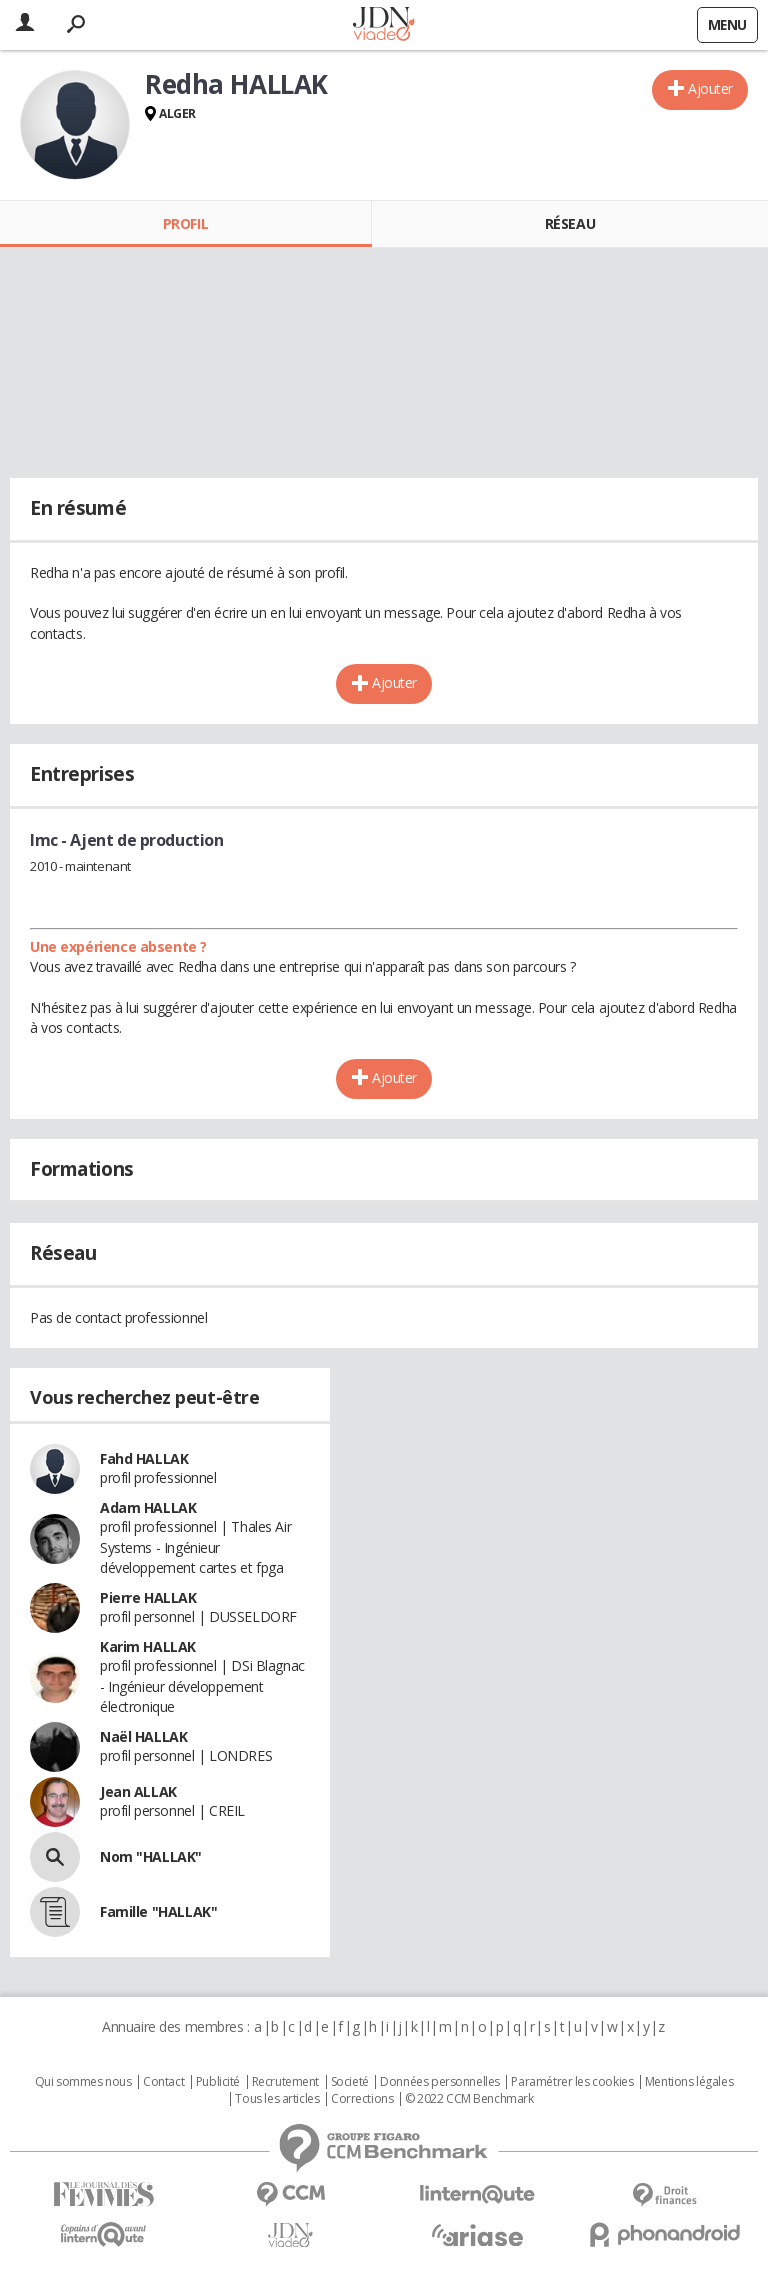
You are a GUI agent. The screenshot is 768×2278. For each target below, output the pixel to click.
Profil (185, 223)
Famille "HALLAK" (158, 1911)
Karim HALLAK (148, 1646)
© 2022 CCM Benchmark (469, 2099)
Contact (163, 2082)
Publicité (218, 2082)
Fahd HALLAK (144, 1458)
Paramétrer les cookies (572, 2082)
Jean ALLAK (138, 1791)
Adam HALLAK (148, 1507)
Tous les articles (277, 2099)
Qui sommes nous (83, 2082)
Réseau (570, 223)
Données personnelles (440, 2082)
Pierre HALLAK (148, 1597)
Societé (350, 2082)
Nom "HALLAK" (151, 1856)
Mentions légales (689, 2082)
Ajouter (710, 88)
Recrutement (285, 2082)
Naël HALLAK (143, 1736)
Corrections (362, 2099)
